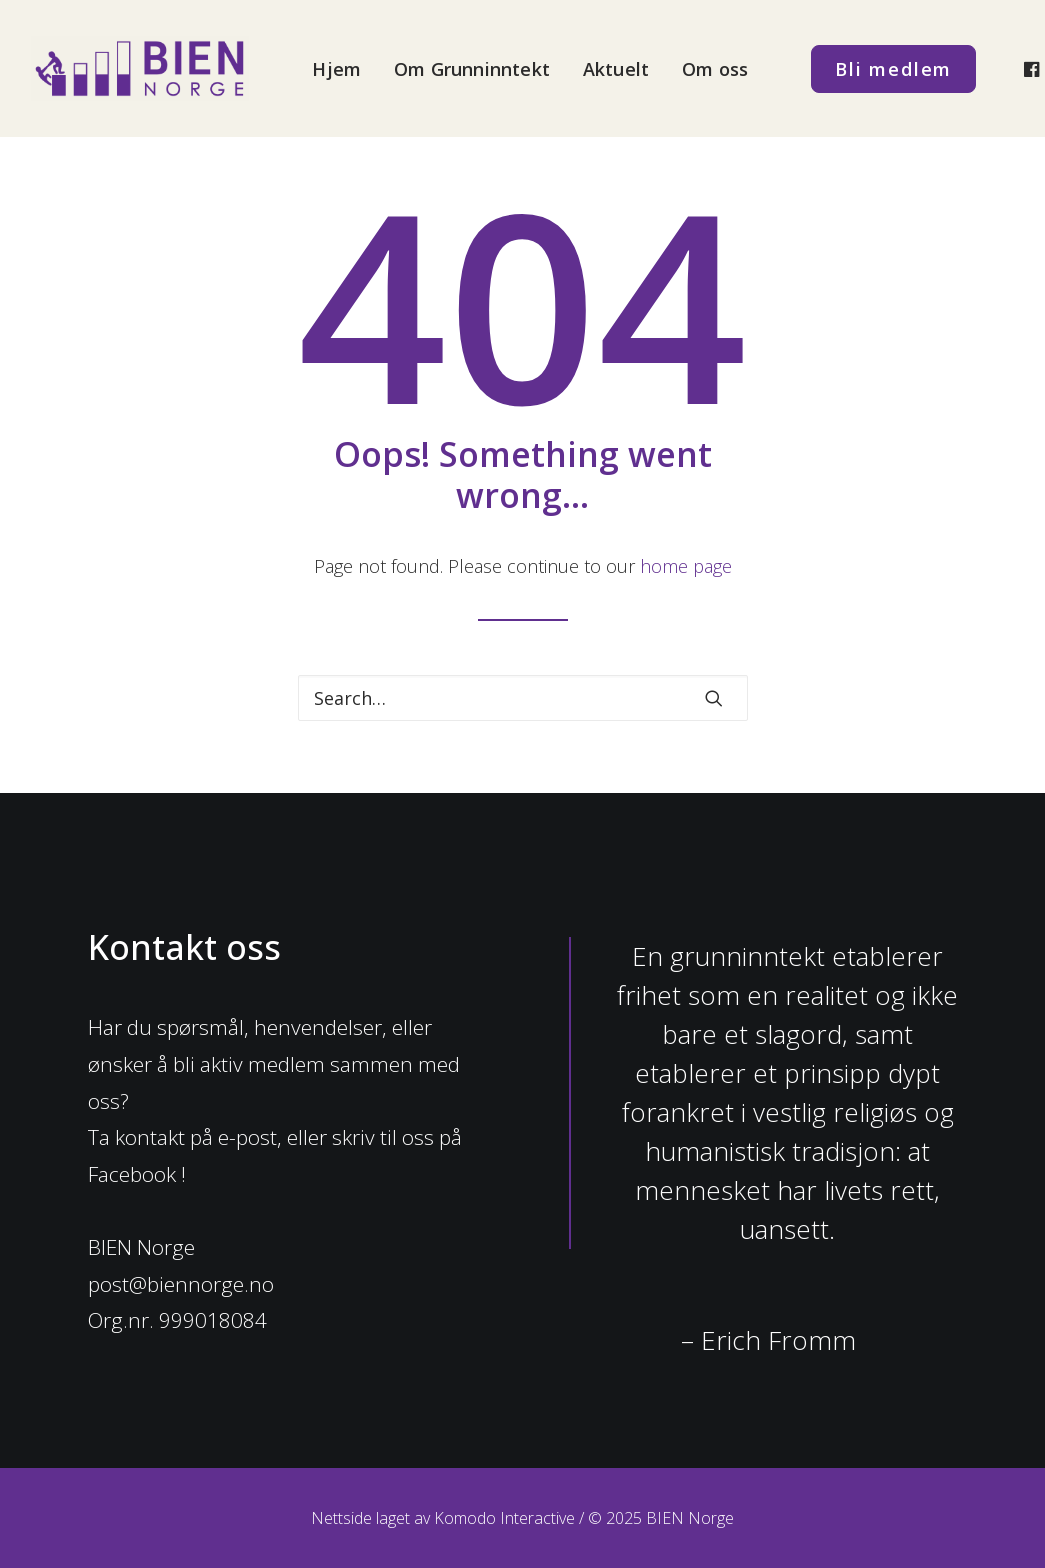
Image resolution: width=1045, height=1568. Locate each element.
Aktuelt (616, 69)
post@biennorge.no (181, 1284)
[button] (714, 698)
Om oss (715, 69)
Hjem (336, 69)
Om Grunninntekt (472, 69)
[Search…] (523, 698)
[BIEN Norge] (140, 68)
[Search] (523, 698)
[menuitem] (336, 68)
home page (686, 566)
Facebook (132, 1174)
